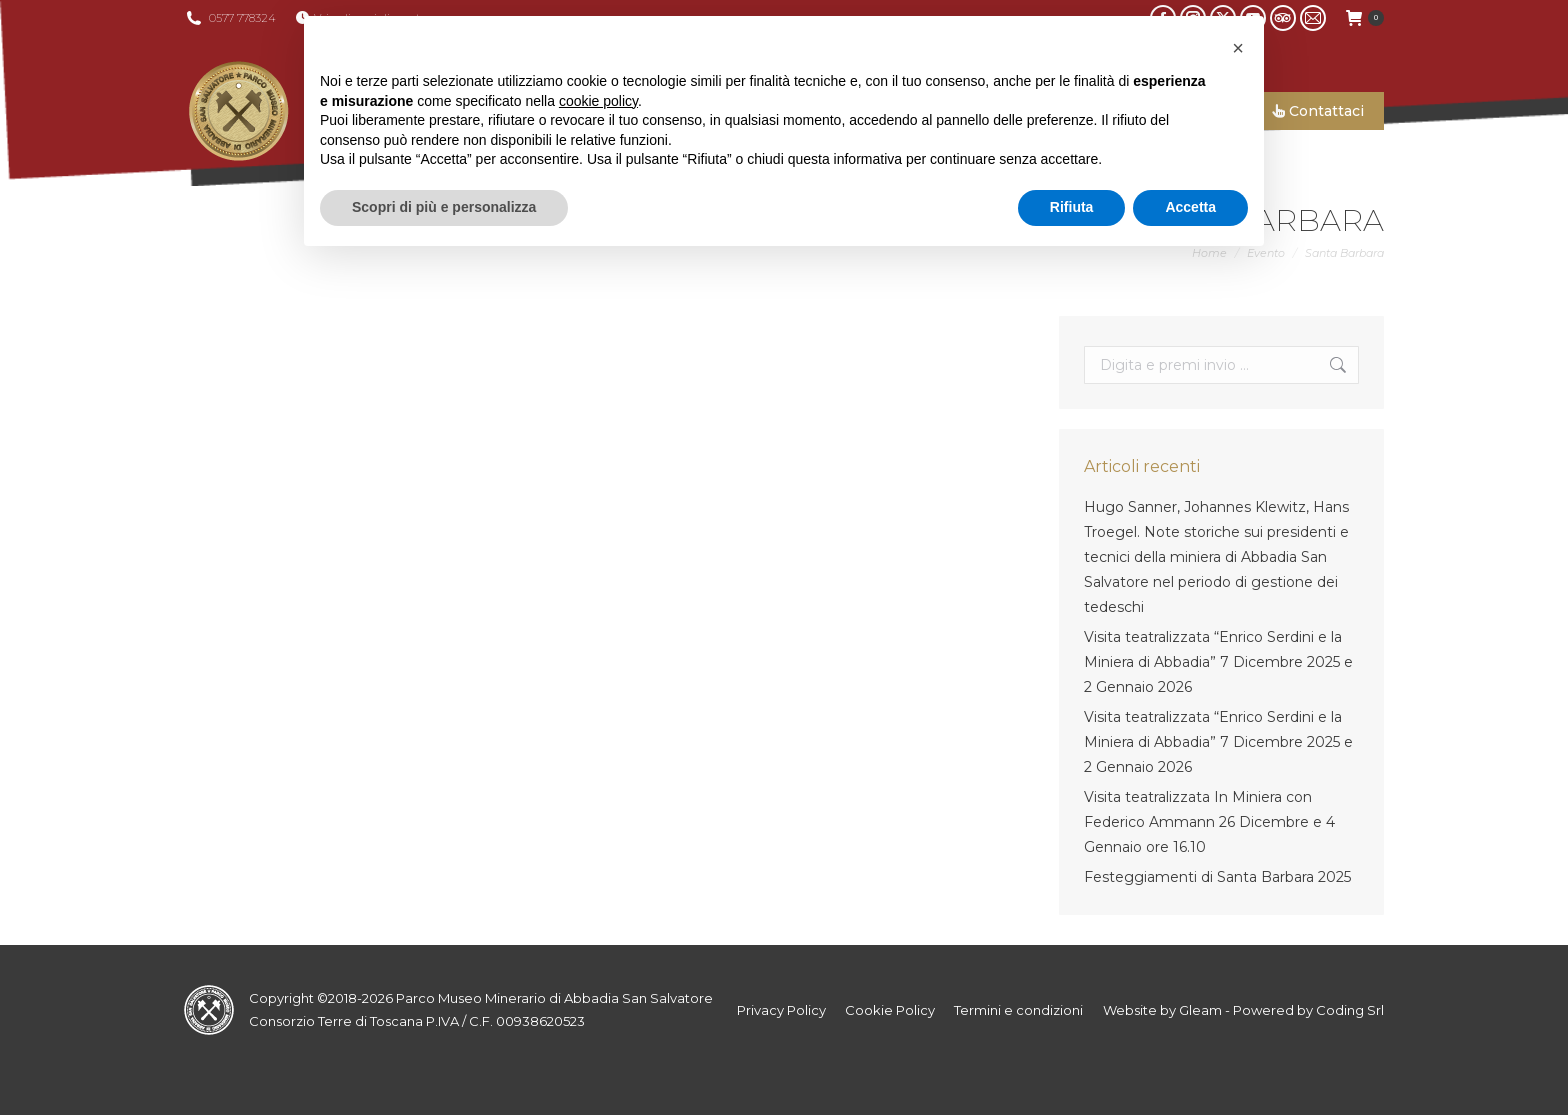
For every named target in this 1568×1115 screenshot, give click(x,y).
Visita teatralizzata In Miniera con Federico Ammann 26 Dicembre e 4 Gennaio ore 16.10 (1209, 822)
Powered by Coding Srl (1308, 1010)
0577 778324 (242, 18)
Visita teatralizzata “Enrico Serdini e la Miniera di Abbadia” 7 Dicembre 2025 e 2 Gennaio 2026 (1218, 662)
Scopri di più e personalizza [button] (444, 207)
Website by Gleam (1162, 1010)
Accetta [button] (1190, 207)
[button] (1238, 48)
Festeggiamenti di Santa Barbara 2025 (1217, 877)
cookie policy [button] (598, 101)
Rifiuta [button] (1072, 207)
